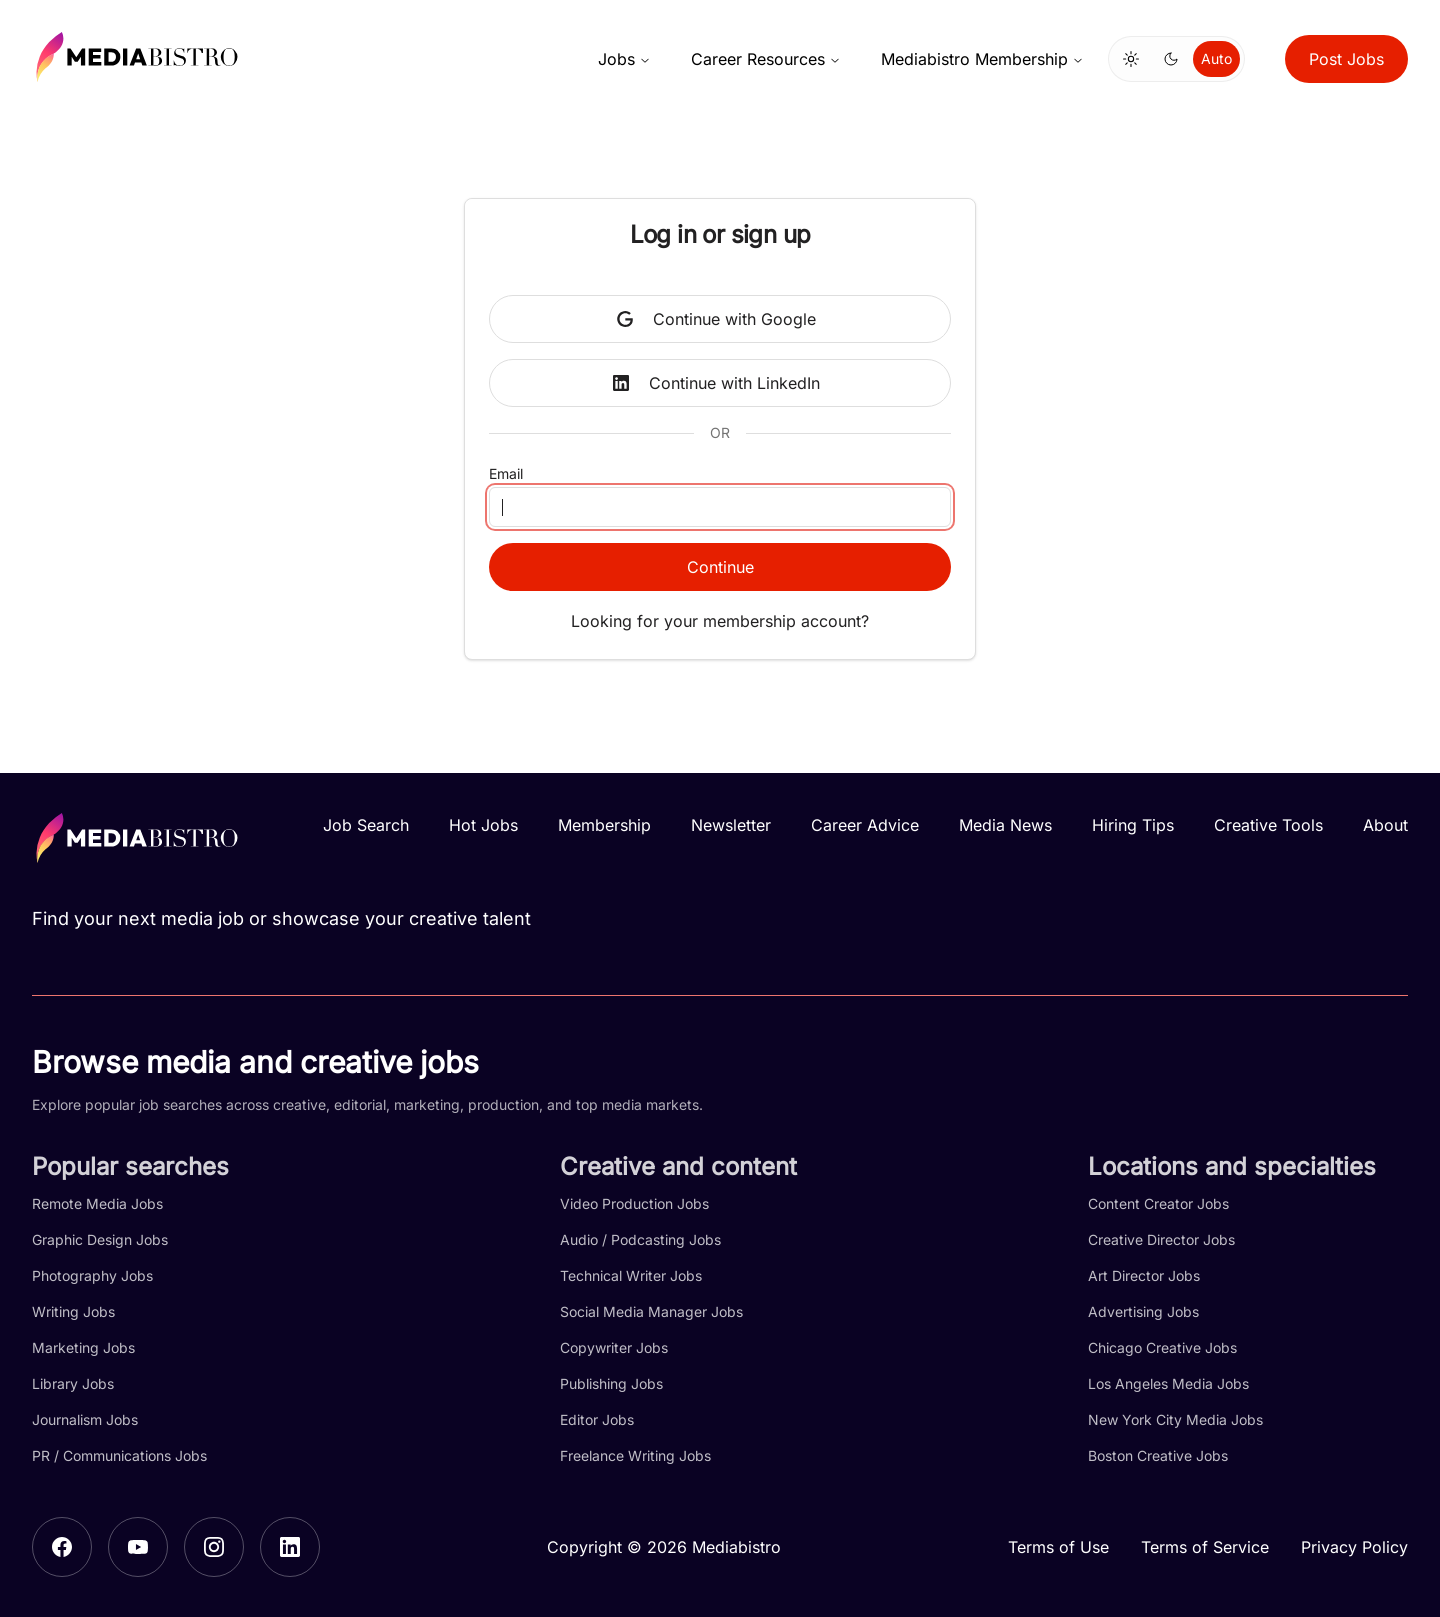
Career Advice (865, 825)
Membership (604, 825)
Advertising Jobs (1143, 1311)
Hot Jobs (483, 825)
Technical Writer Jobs (631, 1275)
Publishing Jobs (611, 1383)
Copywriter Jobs (614, 1347)
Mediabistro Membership (982, 59)
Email (506, 473)
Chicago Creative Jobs (1162, 1347)
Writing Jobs (73, 1311)
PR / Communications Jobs (119, 1455)
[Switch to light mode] (1131, 59)
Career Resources (766, 59)
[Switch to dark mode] (1171, 59)
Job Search (366, 825)
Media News (1005, 825)
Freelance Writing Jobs (635, 1455)
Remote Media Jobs (97, 1203)
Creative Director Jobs (1161, 1239)
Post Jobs (1346, 59)
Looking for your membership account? (720, 621)
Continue (720, 567)
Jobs (624, 59)
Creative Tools (1268, 825)
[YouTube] (138, 1547)
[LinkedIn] (290, 1547)
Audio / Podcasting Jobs (640, 1239)
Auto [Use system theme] (1216, 58)
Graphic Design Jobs (100, 1239)
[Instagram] (214, 1547)
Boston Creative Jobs (1158, 1455)
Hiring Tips (1133, 825)
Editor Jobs (597, 1419)
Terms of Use (1058, 1547)
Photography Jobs (92, 1275)
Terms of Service (1205, 1547)
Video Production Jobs (634, 1203)
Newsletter (731, 825)
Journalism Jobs (85, 1419)
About (1385, 825)
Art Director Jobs (1144, 1275)
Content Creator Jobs (1158, 1203)
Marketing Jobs (83, 1347)
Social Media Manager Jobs (651, 1311)
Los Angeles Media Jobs (1168, 1383)
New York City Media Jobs (1175, 1419)
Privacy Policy (1354, 1547)
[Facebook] (62, 1547)
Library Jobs (73, 1383)
